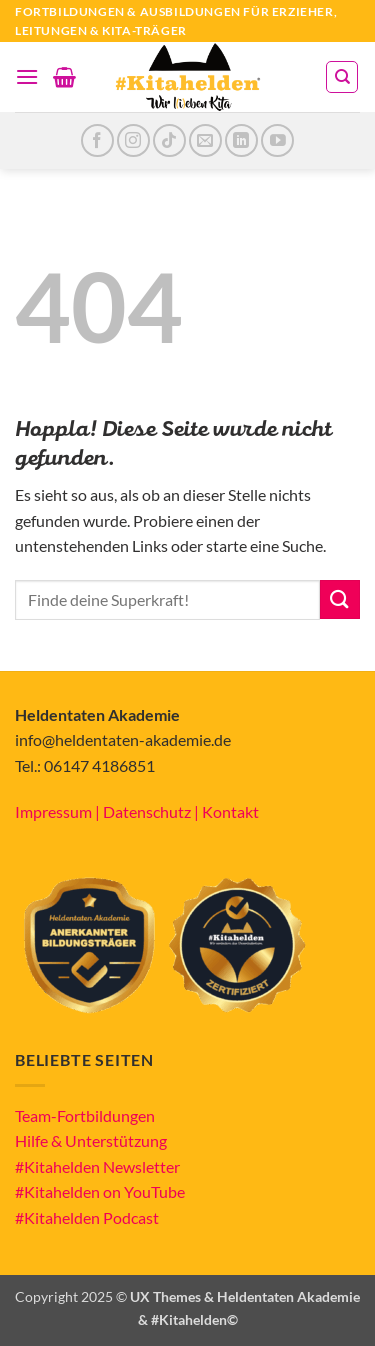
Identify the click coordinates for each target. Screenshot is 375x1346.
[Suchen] (342, 77)
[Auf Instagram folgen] (133, 140)
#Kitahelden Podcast (87, 1217)
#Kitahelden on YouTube (100, 1191)
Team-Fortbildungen (85, 1115)
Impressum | (59, 811)
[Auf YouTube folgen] (277, 140)
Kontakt (230, 811)
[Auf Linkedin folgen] (241, 140)
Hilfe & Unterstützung (91, 1140)
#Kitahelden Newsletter (97, 1166)
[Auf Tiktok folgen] (169, 140)
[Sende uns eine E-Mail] (205, 140)
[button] (27, 76)
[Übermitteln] (340, 599)
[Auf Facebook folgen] (97, 140)
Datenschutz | (152, 811)
